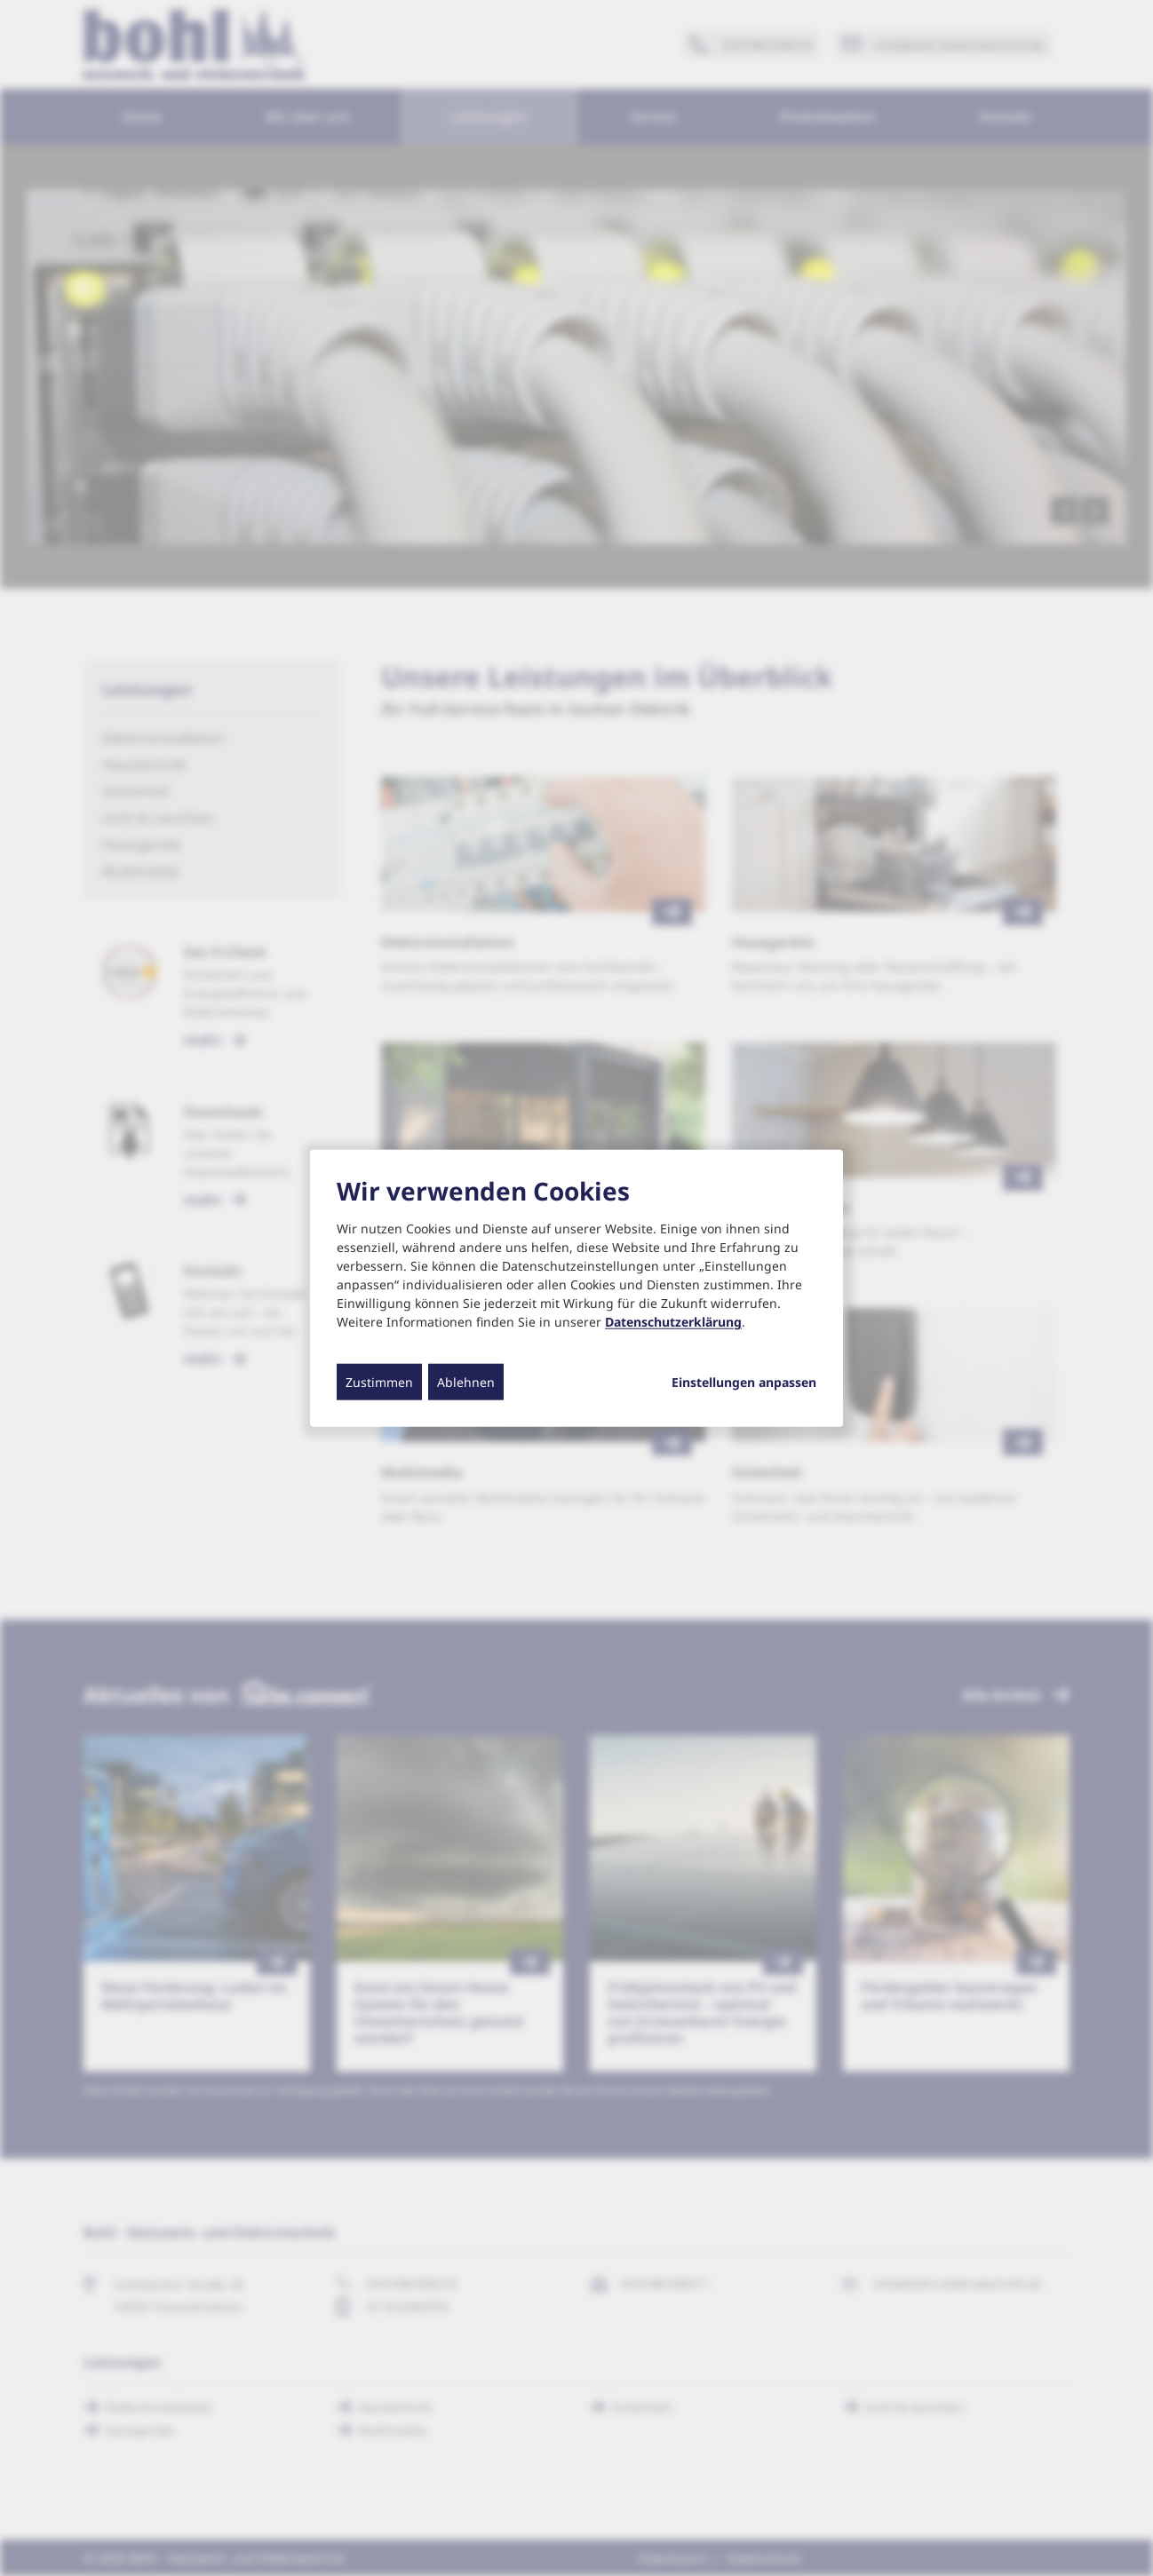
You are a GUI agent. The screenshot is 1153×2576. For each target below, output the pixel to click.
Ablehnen (466, 1382)
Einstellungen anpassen (744, 1382)
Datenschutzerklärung (673, 1321)
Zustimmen (379, 1382)
